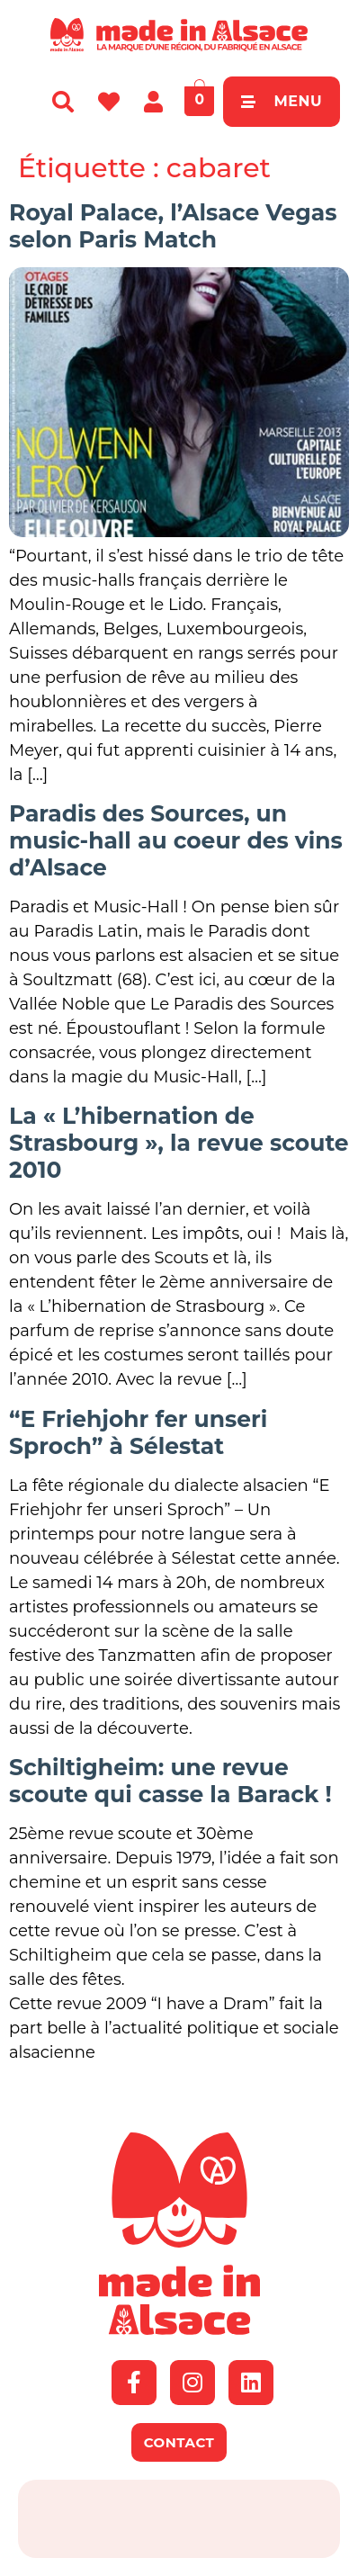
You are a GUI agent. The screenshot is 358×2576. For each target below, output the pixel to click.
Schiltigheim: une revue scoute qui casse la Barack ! (170, 1781)
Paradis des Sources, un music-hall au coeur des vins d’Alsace (176, 840)
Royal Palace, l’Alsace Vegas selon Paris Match (173, 226)
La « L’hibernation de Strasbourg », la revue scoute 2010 (179, 1142)
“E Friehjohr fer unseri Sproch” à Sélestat (138, 1432)
